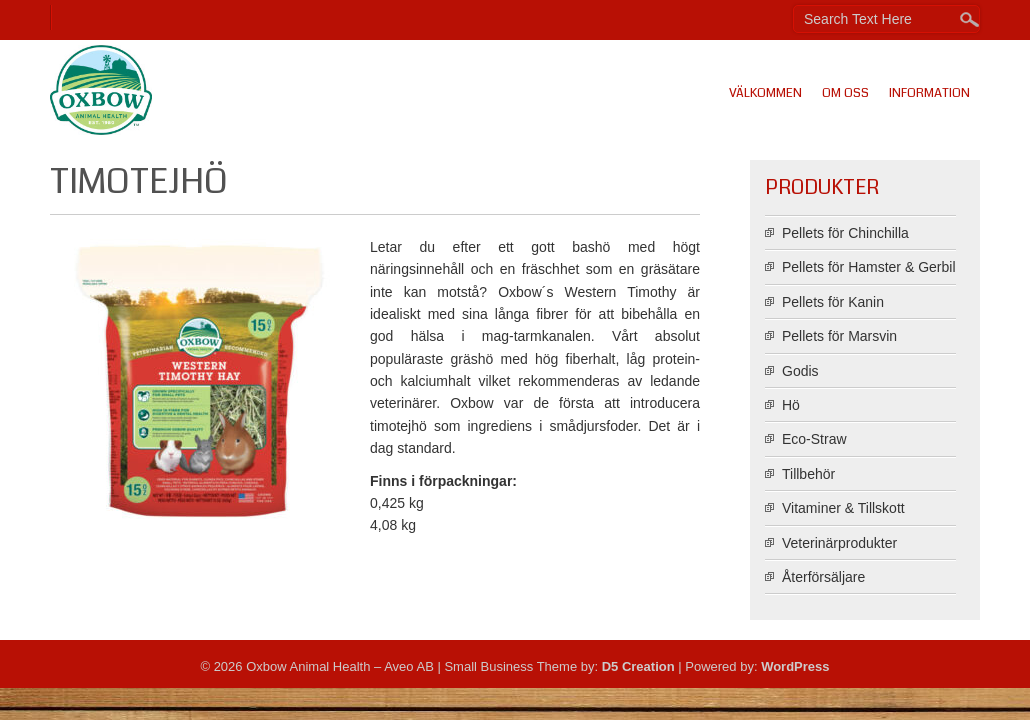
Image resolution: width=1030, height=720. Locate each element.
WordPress (795, 666)
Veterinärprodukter (839, 543)
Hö (791, 405)
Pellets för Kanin (833, 302)
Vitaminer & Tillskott (843, 508)
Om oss (845, 93)
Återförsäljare (823, 577)
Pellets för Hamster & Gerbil (869, 267)
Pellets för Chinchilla (845, 233)
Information (929, 93)
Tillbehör (808, 474)
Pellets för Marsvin (839, 336)
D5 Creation (638, 666)
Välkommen (765, 93)
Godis (800, 371)
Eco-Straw (814, 439)
